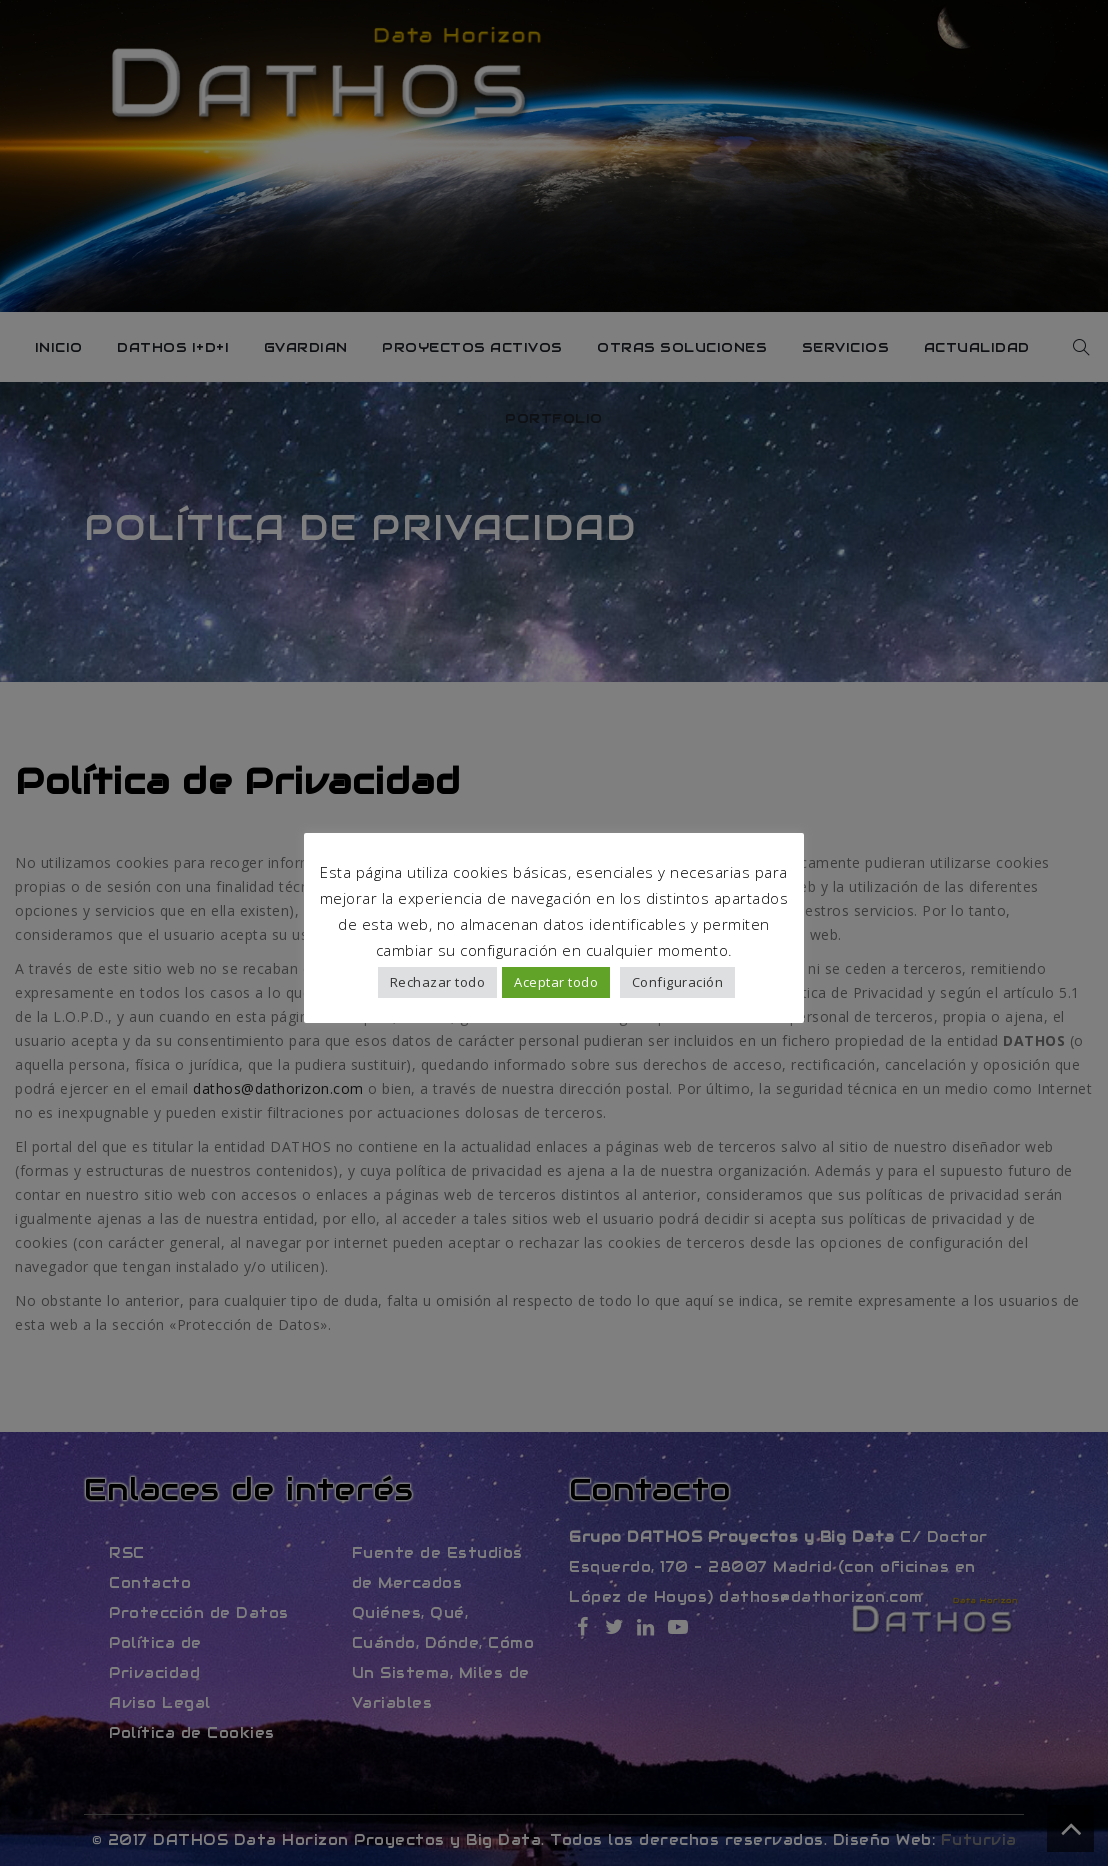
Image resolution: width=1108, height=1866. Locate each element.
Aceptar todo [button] (556, 982)
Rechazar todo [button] (438, 982)
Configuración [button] (678, 982)
